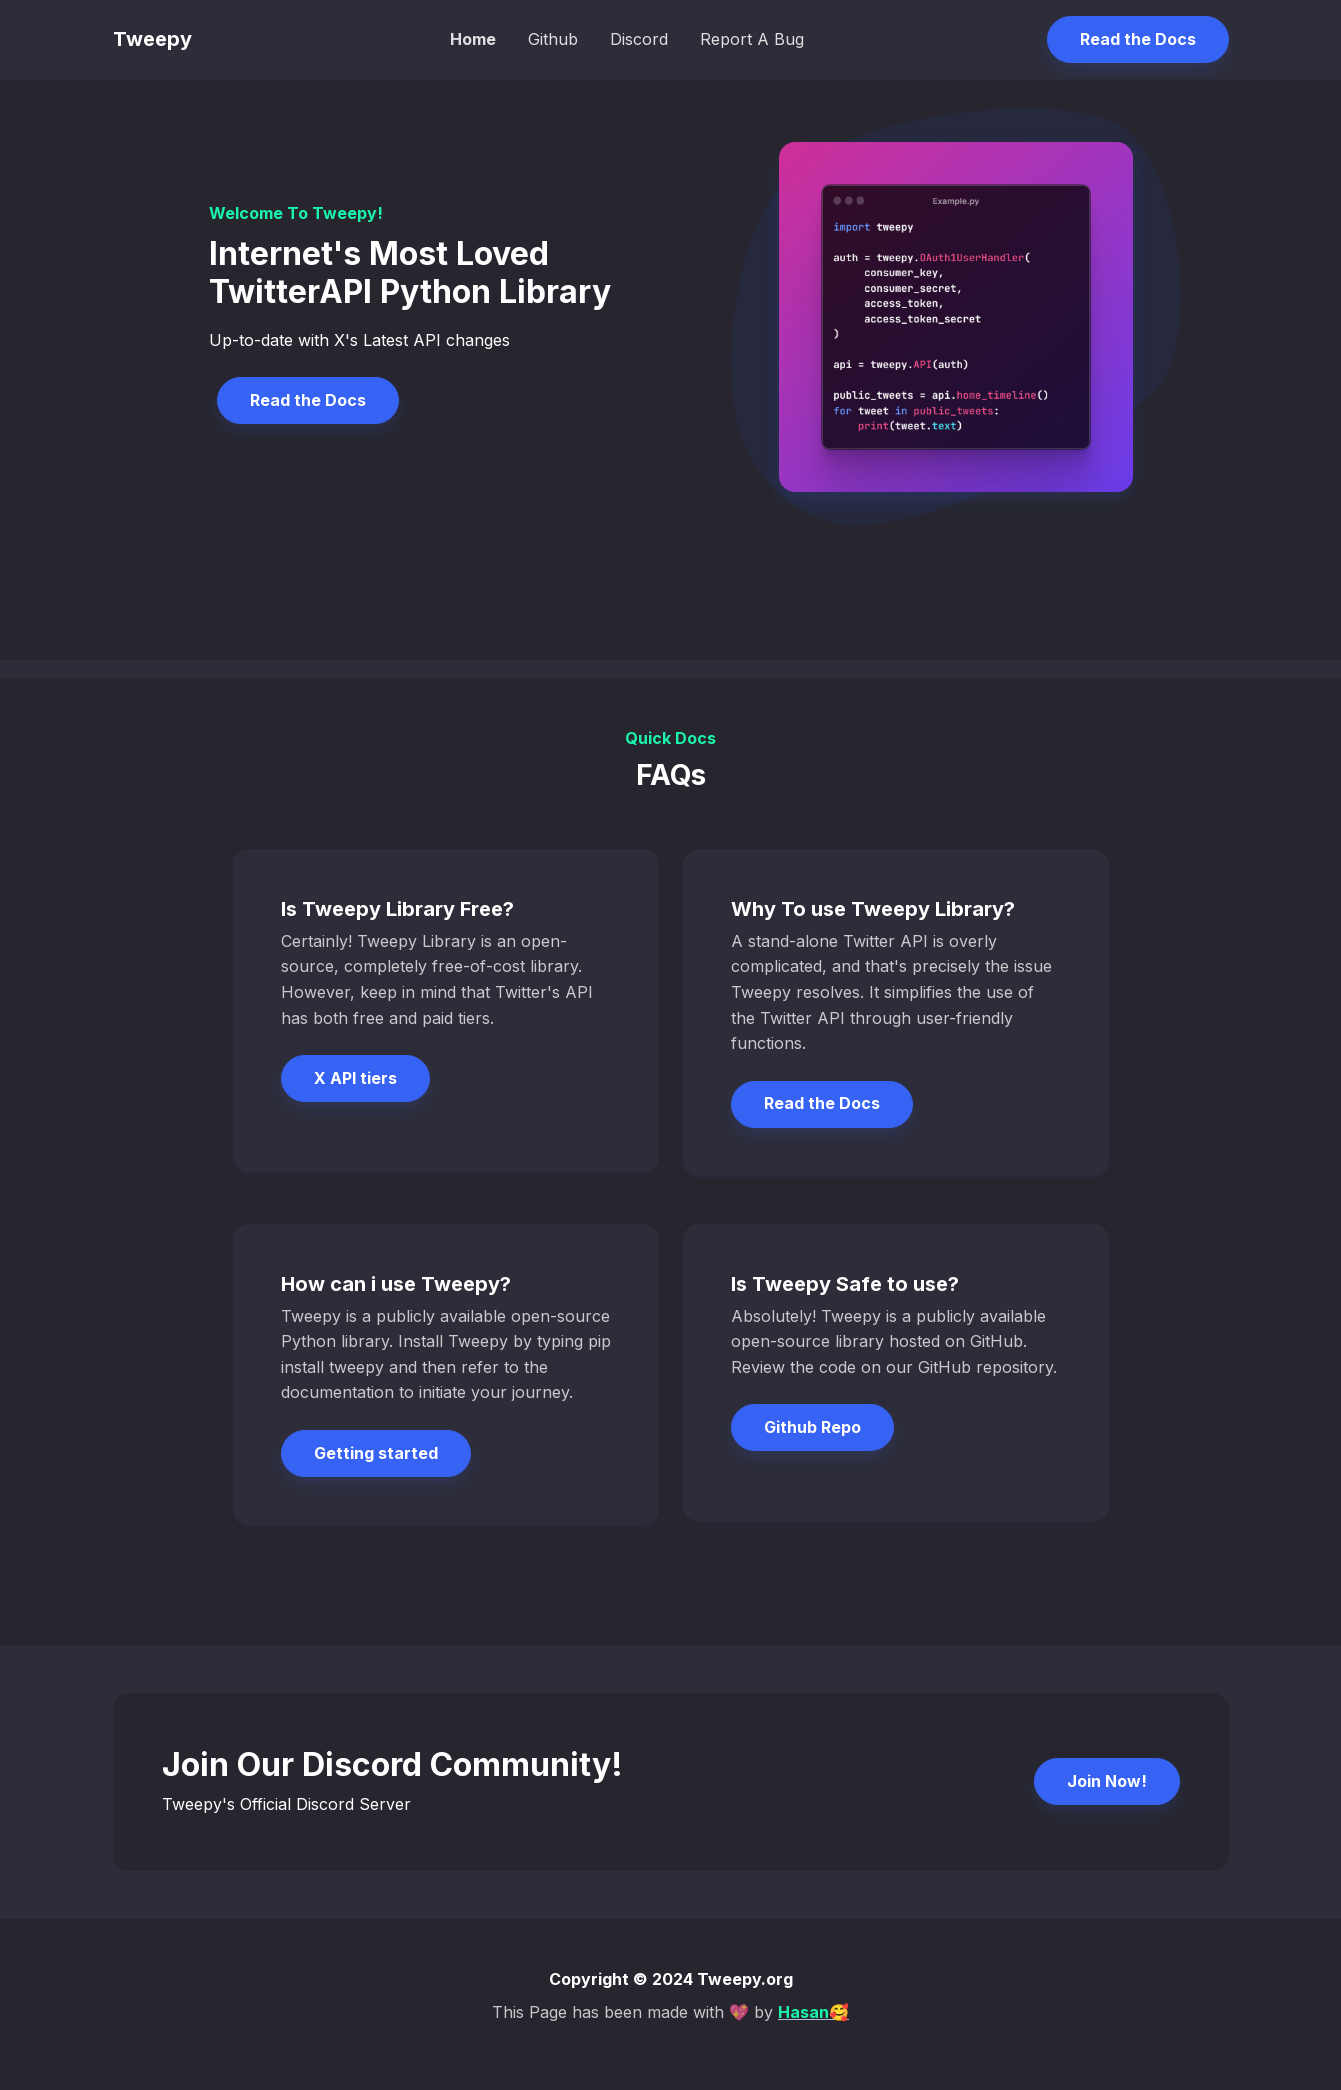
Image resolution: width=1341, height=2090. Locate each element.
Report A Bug (752, 39)
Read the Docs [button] (1138, 39)
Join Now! (1107, 1781)
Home (473, 39)
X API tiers (355, 1078)
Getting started (376, 1453)
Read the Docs (308, 400)
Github (553, 39)
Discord (639, 39)
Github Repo (812, 1427)
